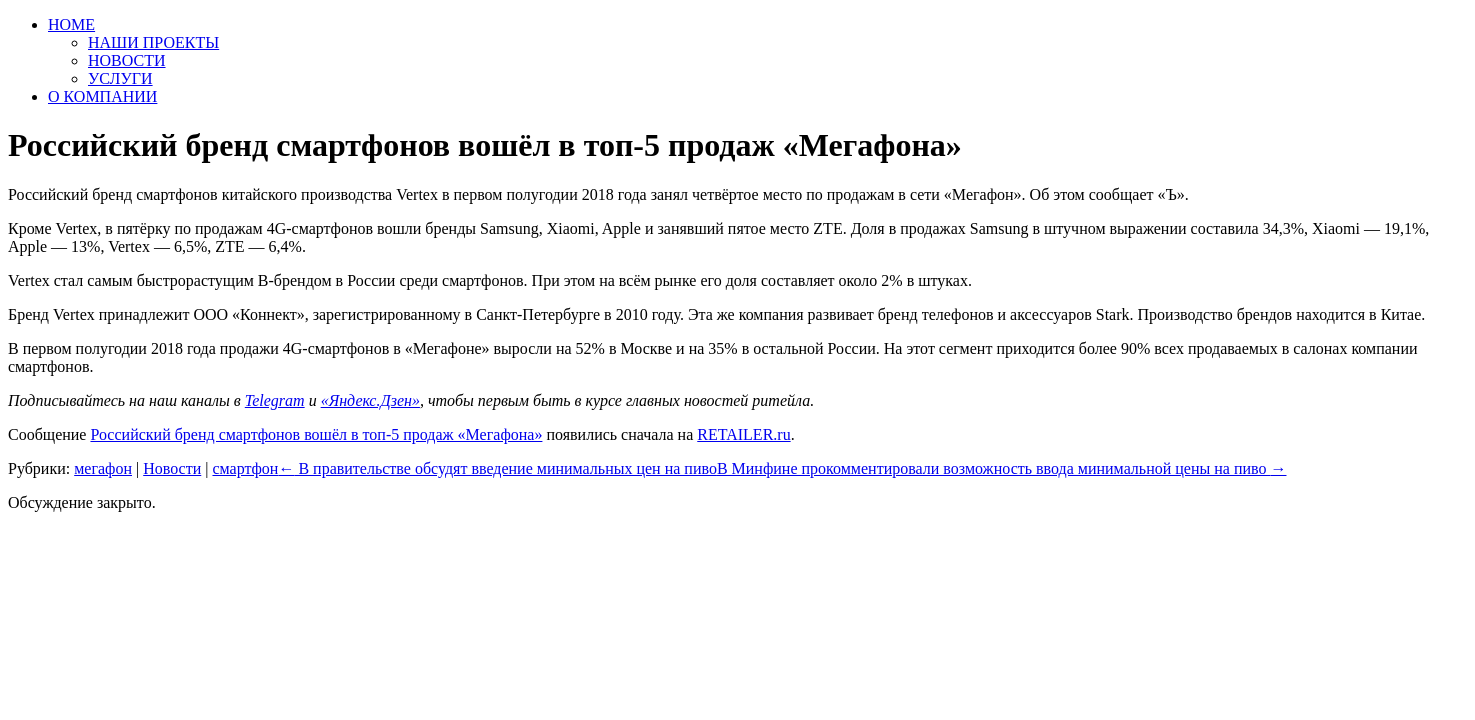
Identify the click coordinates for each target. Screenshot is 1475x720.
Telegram (275, 400)
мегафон (103, 468)
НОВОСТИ (127, 60)
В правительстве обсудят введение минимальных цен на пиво (497, 468)
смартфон (245, 468)
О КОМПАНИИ (102, 96)
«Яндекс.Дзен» (370, 400)
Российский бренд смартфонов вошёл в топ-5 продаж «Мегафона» (316, 434)
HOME (71, 24)
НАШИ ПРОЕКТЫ (153, 42)
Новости (172, 468)
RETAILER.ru (743, 434)
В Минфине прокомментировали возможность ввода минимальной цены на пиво (1002, 468)
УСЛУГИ (120, 78)
